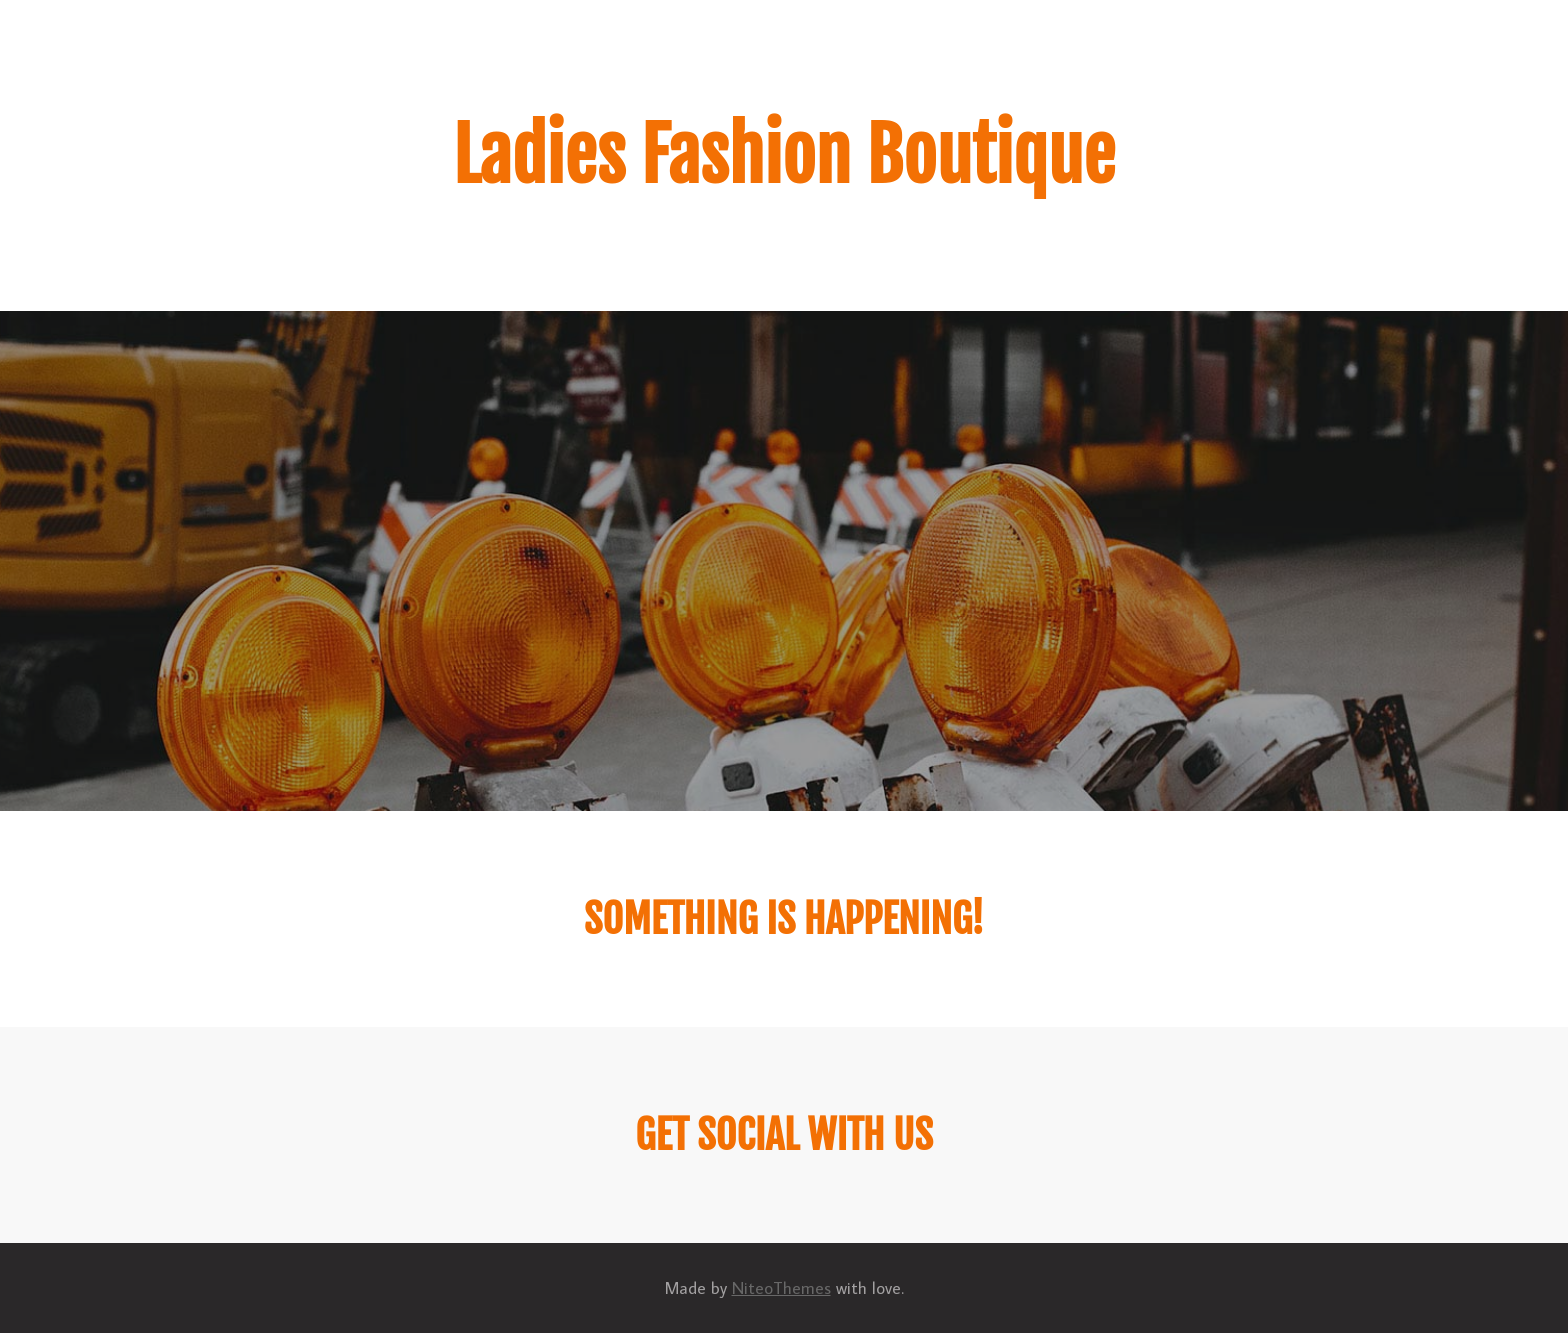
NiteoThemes (781, 1288)
